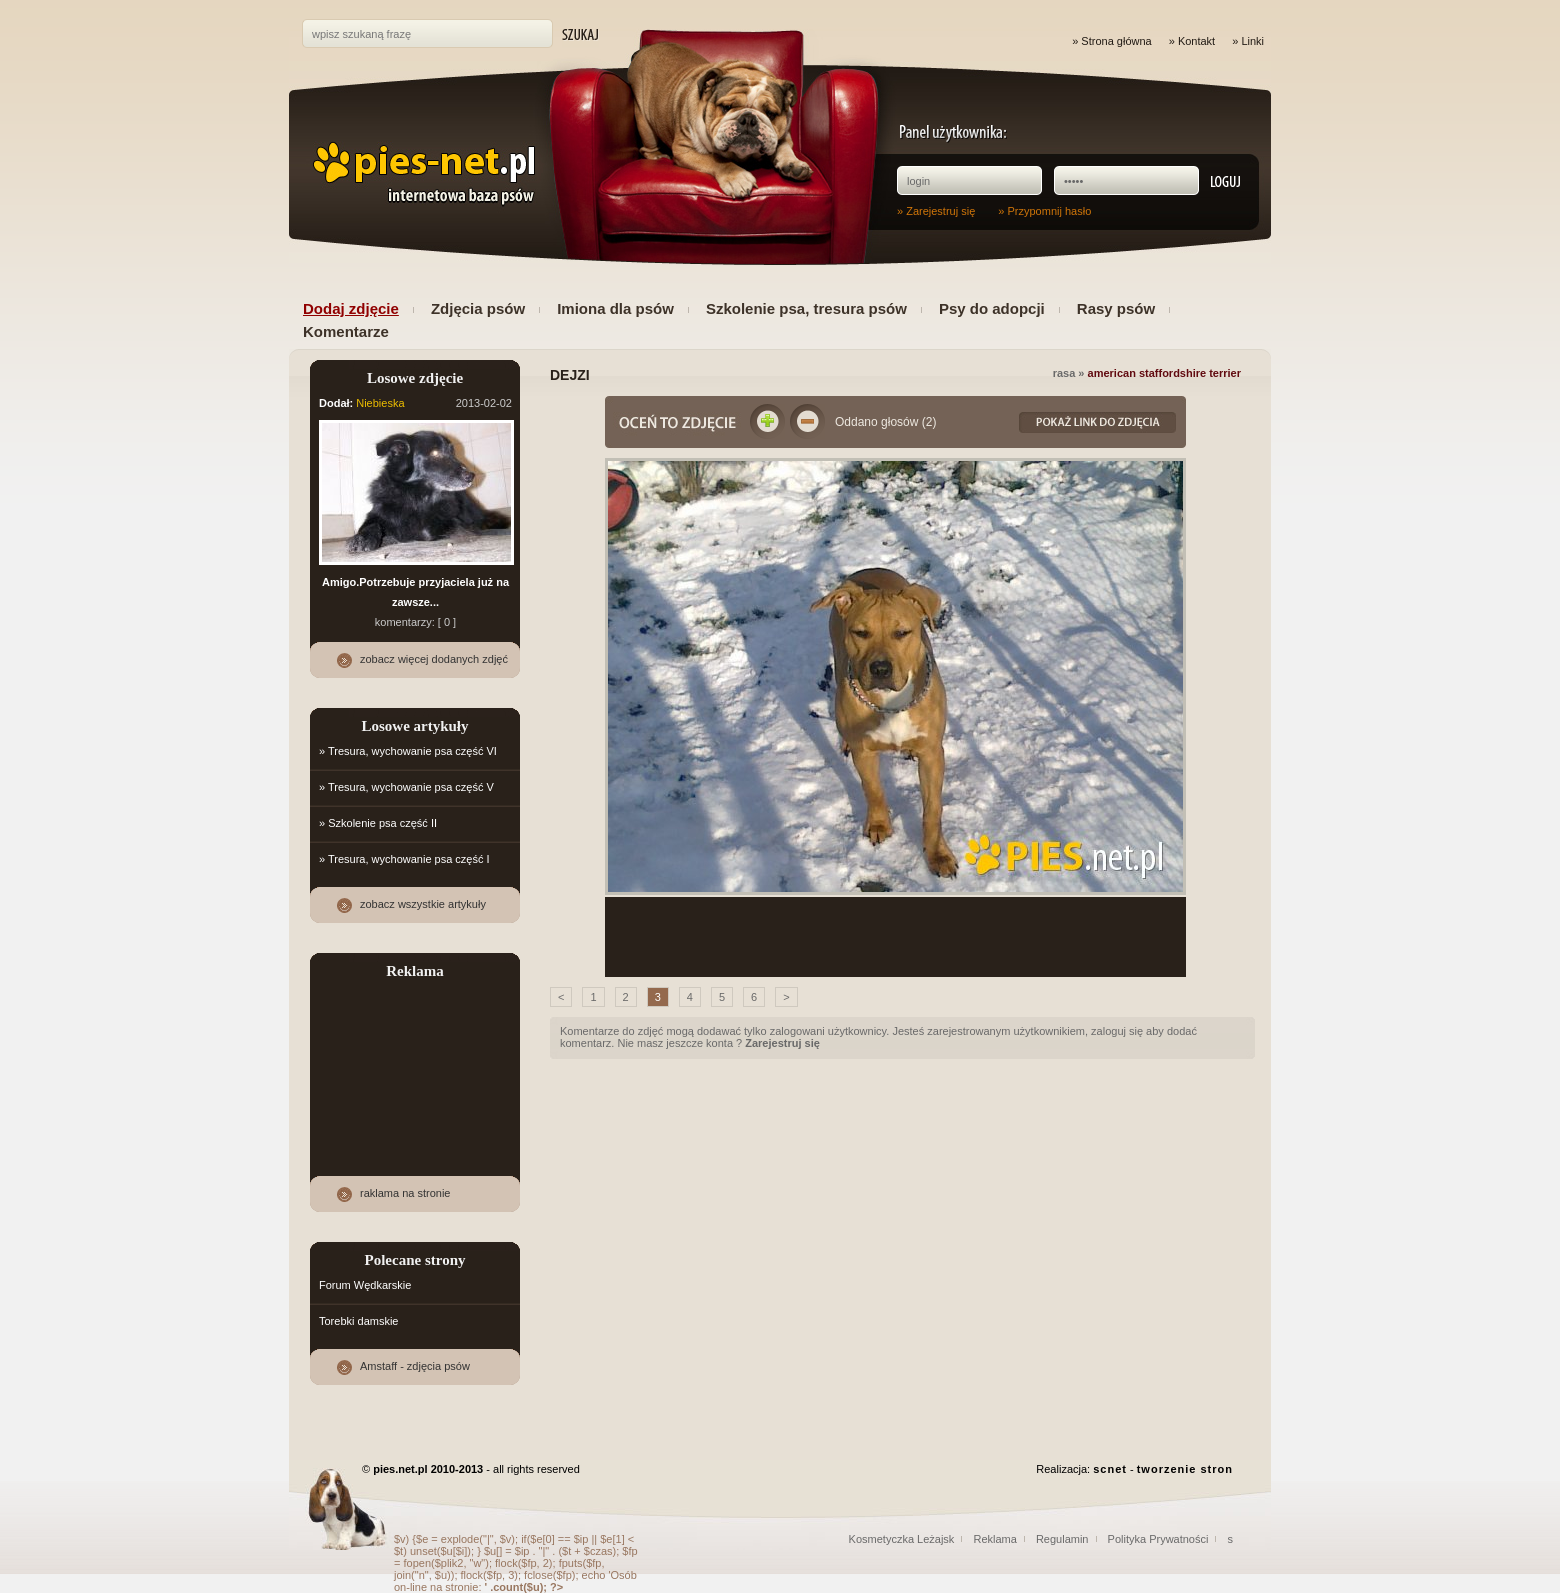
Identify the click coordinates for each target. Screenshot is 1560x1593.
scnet (1110, 1469)
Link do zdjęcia (1097, 422)
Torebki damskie (358, 1321)
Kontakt (1196, 41)
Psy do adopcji (992, 308)
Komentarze (346, 331)
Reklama (994, 1539)
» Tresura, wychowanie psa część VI (408, 751)
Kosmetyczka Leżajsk (902, 1539)
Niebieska (380, 403)
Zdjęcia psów (478, 308)
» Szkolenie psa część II (378, 823)
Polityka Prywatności (1158, 1539)
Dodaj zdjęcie (351, 308)
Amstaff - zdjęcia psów (415, 1366)
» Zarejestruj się (936, 211)
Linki (1252, 41)
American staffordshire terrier (1164, 373)
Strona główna (1116, 41)
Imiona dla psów (615, 308)
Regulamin (1062, 1539)
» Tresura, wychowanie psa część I (404, 859)
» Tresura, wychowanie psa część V (406, 787)
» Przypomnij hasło (1044, 211)
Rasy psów (1116, 308)
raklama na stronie (405, 1193)
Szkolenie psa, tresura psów (806, 308)
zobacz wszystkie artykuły (423, 904)
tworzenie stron (1185, 1469)
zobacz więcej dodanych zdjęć (434, 659)
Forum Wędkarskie (365, 1285)
